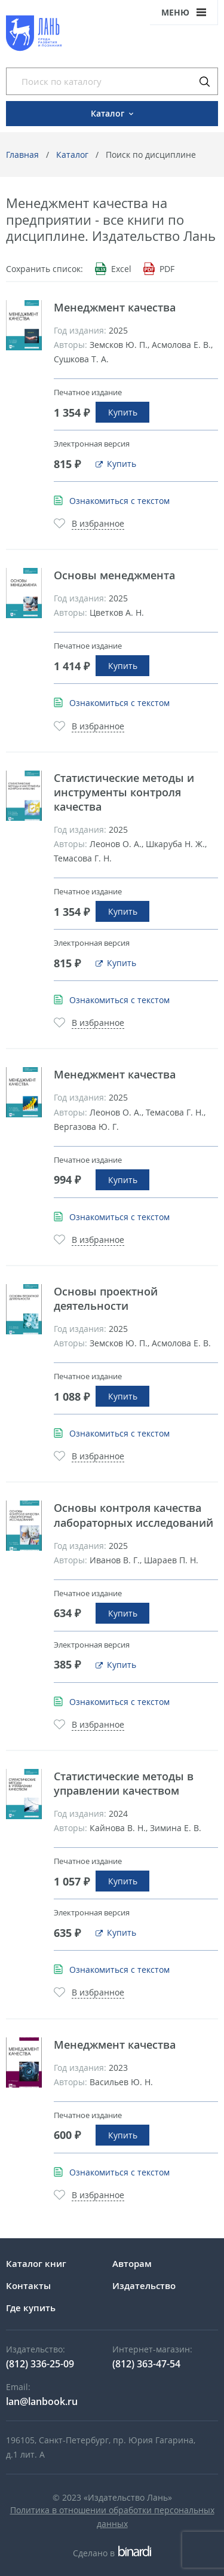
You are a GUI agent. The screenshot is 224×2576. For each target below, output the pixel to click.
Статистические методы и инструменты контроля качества (124, 792)
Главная (22, 154)
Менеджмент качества (115, 307)
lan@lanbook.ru (42, 2401)
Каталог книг (36, 2263)
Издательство (144, 2285)
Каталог (72, 154)
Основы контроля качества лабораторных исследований (133, 1515)
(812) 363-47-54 (146, 2363)
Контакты (28, 2285)
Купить (122, 412)
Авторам (132, 2263)
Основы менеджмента (114, 575)
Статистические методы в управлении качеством (124, 1783)
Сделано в (112, 2553)
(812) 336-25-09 (40, 2363)
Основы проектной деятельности (106, 1298)
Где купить (31, 2308)
